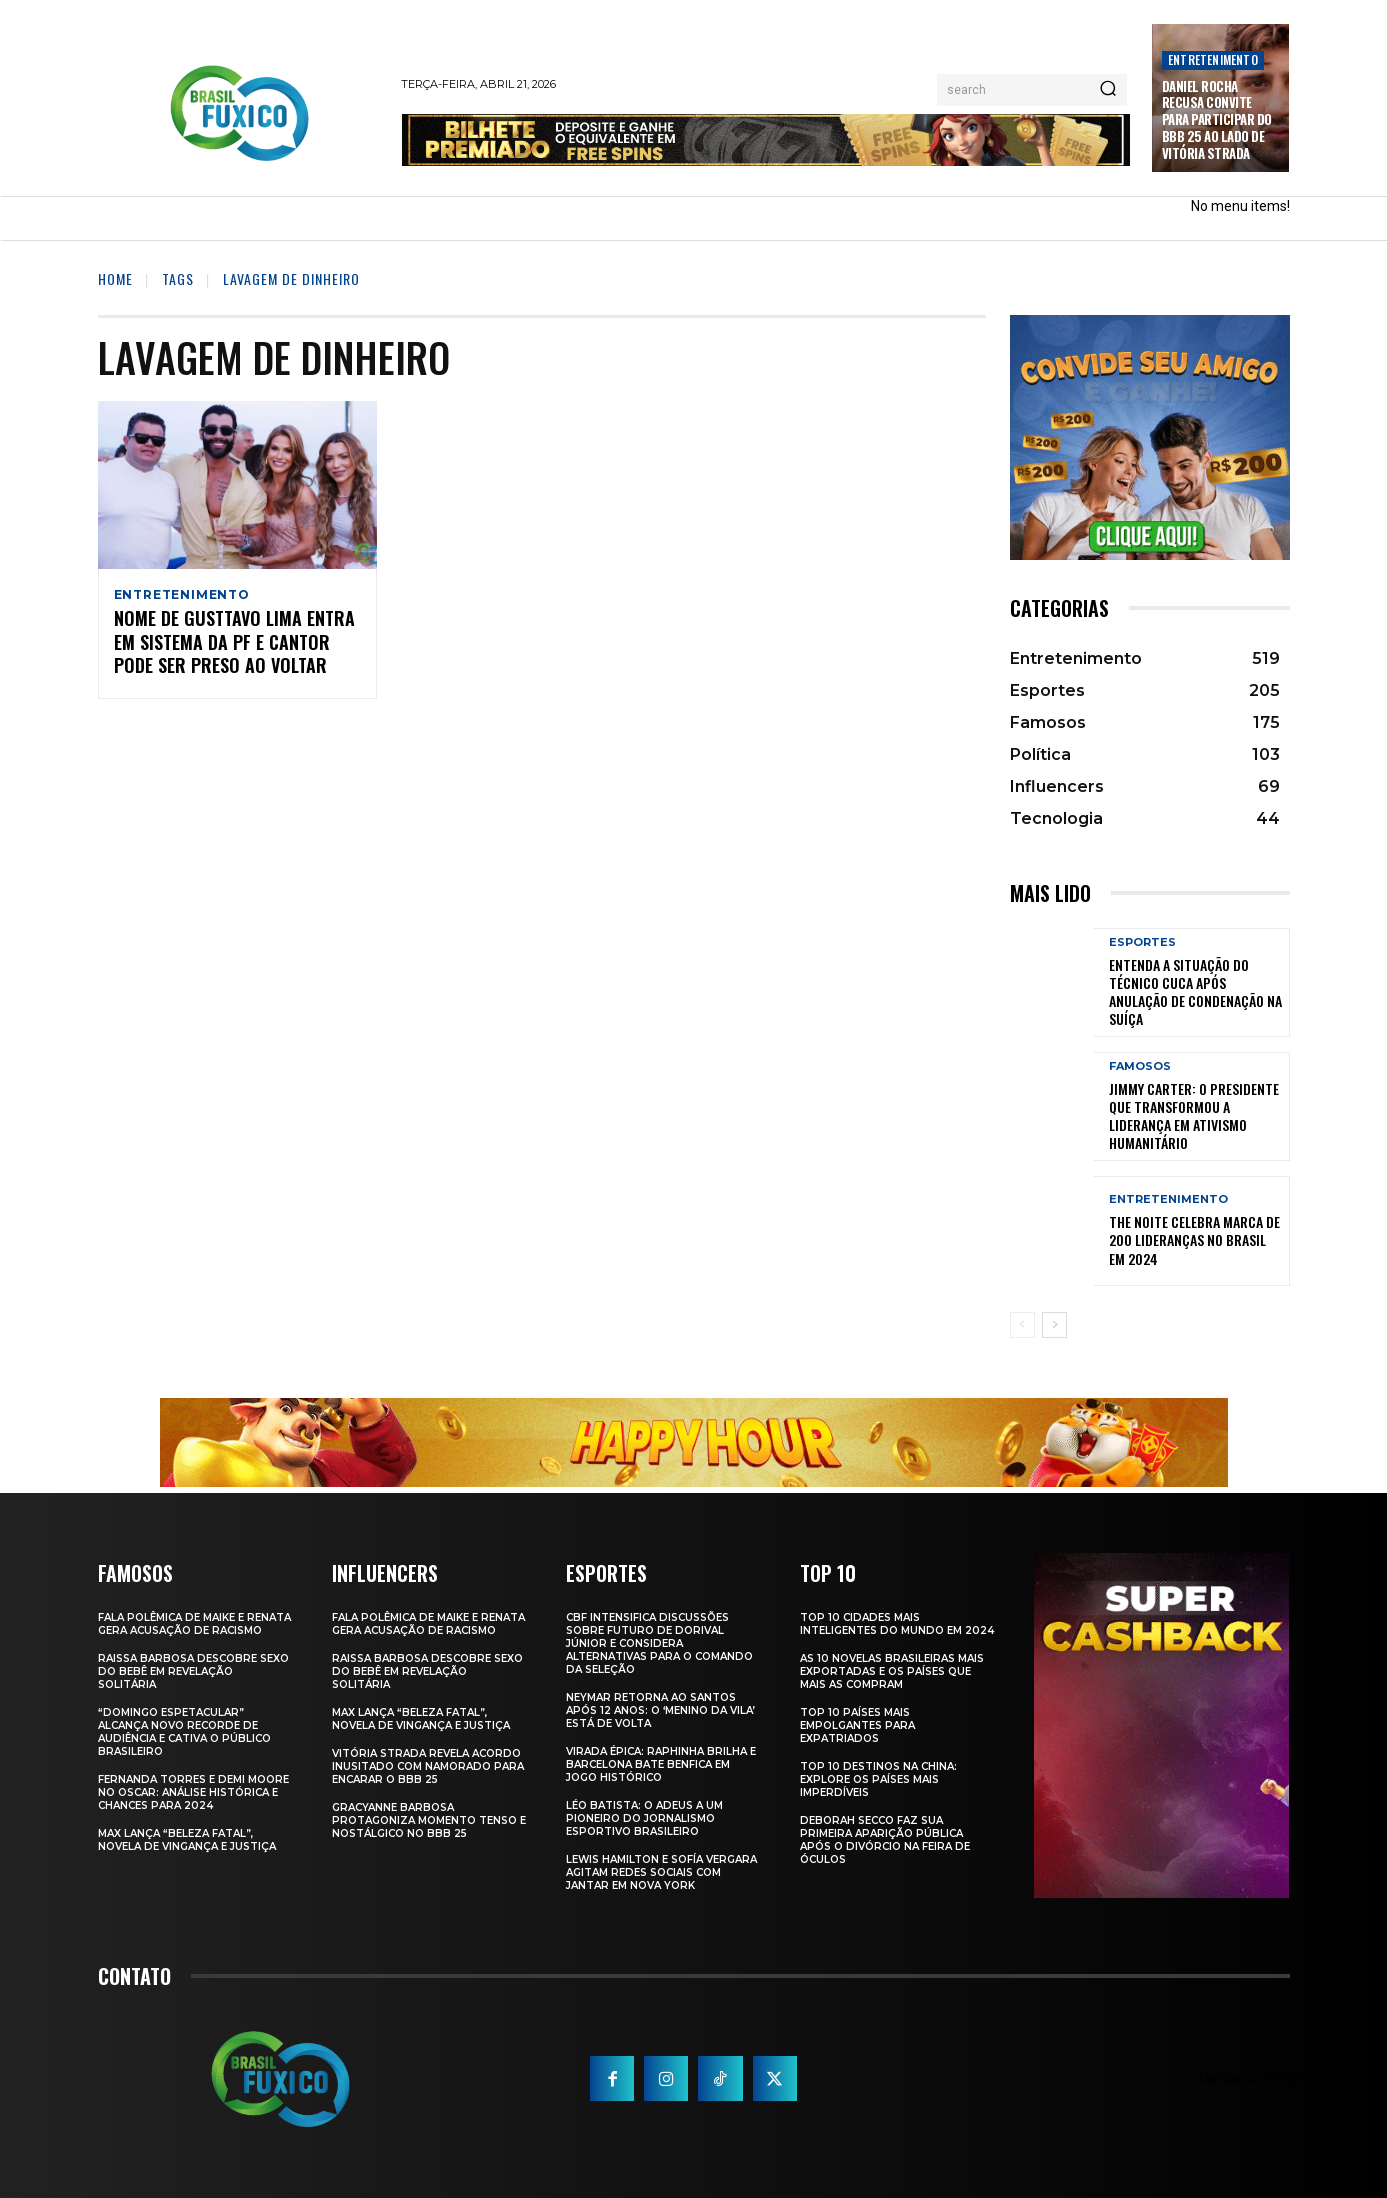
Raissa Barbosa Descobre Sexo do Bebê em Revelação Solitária (193, 1671)
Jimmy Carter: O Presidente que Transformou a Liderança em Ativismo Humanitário (1194, 1116)
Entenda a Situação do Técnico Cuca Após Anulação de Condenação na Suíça (1195, 992)
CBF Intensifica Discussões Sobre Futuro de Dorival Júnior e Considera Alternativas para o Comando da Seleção (659, 1643)
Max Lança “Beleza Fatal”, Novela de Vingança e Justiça (187, 1840)
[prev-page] (1022, 1325)
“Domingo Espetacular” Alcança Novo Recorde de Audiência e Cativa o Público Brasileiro (184, 1732)
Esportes (1142, 942)
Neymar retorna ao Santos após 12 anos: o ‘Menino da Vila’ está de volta (660, 1710)
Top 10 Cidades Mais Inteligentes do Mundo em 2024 (897, 1624)
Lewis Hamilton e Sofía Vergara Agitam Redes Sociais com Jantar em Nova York (661, 1872)
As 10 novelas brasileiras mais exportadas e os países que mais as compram (892, 1671)
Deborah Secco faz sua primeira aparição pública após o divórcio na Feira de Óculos (885, 1840)
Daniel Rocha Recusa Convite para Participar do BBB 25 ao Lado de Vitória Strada (1217, 120)
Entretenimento (1213, 59)
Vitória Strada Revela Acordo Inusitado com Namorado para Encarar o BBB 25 (428, 1766)
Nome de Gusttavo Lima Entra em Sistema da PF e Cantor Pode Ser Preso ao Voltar (234, 645)
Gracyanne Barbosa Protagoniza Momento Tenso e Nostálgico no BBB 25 (429, 1820)
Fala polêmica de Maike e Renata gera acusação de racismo (194, 1624)
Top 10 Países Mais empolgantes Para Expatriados (857, 1725)
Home (115, 278)
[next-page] (1054, 1325)
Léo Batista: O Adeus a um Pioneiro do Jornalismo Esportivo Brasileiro (644, 1818)
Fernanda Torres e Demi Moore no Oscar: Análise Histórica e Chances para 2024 (193, 1792)
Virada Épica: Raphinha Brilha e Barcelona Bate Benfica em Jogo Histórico (661, 1764)
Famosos (1140, 1066)
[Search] (1108, 90)
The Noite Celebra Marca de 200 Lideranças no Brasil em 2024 (1194, 1239)
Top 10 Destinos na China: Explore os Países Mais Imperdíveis (878, 1779)
